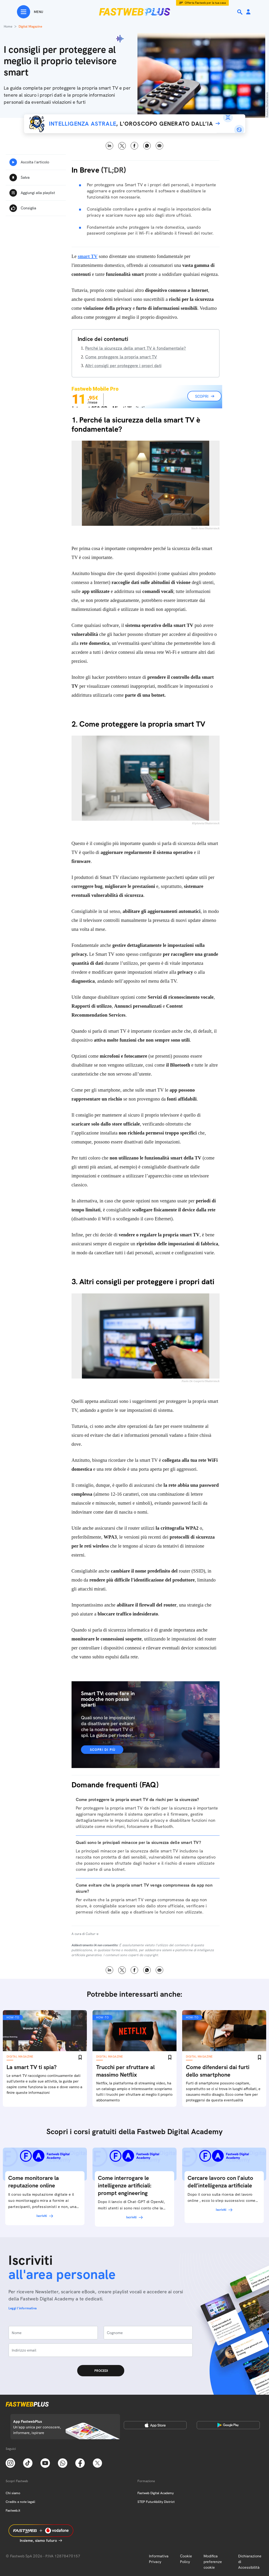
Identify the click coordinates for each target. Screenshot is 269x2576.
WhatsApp (147, 146)
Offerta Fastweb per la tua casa (205, 3)
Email (159, 146)
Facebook (134, 146)
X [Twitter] (122, 146)
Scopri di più (103, 1750)
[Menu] (30, 11)
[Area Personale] (248, 12)
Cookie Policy (186, 2559)
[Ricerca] (240, 12)
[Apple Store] (155, 2425)
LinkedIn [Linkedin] (109, 146)
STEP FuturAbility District (156, 2502)
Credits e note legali (20, 2502)
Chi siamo (13, 2493)
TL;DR (113, 170)
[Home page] (134, 12)
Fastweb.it (13, 2510)
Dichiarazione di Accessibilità (249, 2562)
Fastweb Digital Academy (155, 2493)
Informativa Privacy (159, 2559)
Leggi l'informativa (22, 2308)
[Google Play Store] (228, 2425)
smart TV (87, 256)
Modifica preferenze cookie (213, 2562)
